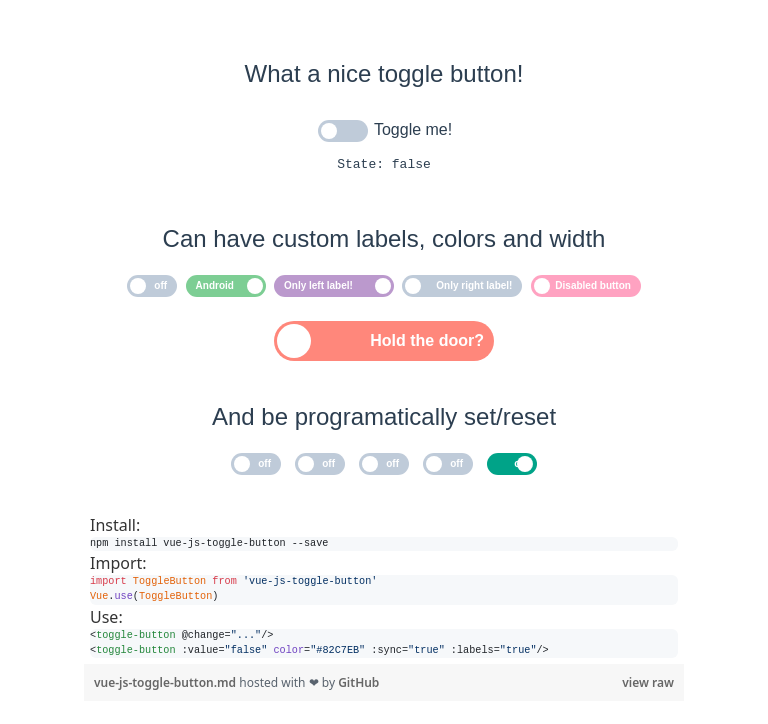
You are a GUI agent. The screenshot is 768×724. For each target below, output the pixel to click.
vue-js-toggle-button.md (166, 685)
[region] (384, 589)
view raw (648, 685)
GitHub (358, 685)
